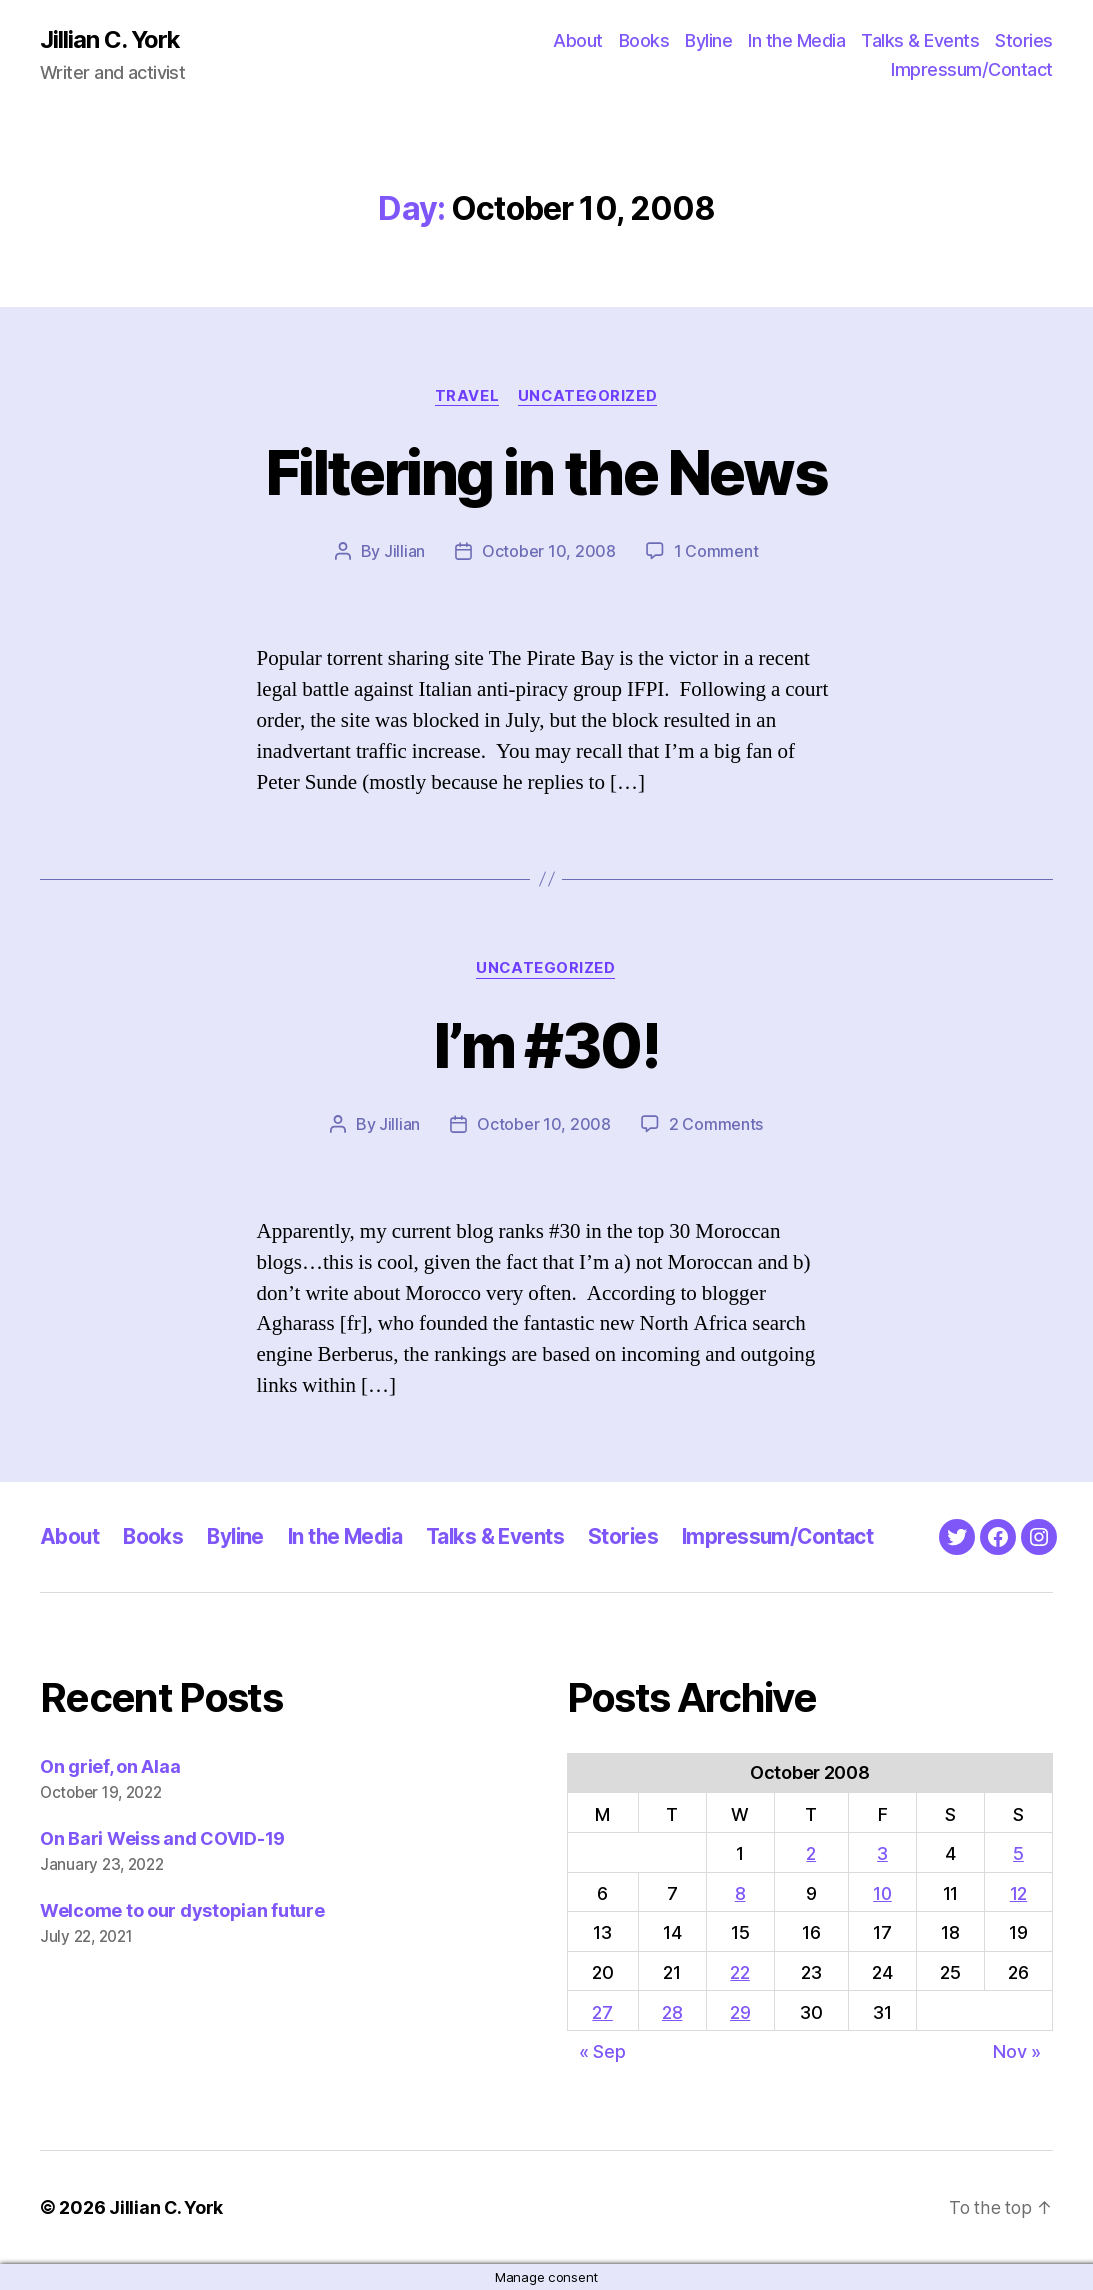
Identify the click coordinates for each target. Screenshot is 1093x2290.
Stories (1024, 40)
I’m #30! (547, 1045)
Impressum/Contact (972, 70)
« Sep (602, 2051)
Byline (708, 40)
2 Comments (716, 1125)
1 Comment (716, 552)
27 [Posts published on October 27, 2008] (602, 2012)
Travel (466, 396)
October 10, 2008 (549, 552)
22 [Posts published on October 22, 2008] (739, 1972)
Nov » (1017, 2051)
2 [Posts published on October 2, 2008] (811, 1853)
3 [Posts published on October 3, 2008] (882, 1853)
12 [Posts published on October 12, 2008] (1018, 1893)
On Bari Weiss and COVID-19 (162, 1838)
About (578, 40)
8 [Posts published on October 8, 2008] (740, 1893)
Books (644, 40)
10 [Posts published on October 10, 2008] (882, 1893)
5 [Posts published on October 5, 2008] (1018, 1853)
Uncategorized (589, 396)
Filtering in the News (546, 472)
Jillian (404, 552)
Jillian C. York (110, 40)
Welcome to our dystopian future (182, 1910)
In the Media (796, 40)
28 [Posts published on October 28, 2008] (672, 2012)
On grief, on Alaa (110, 1767)
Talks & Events (920, 40)
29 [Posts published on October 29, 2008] (740, 2012)
